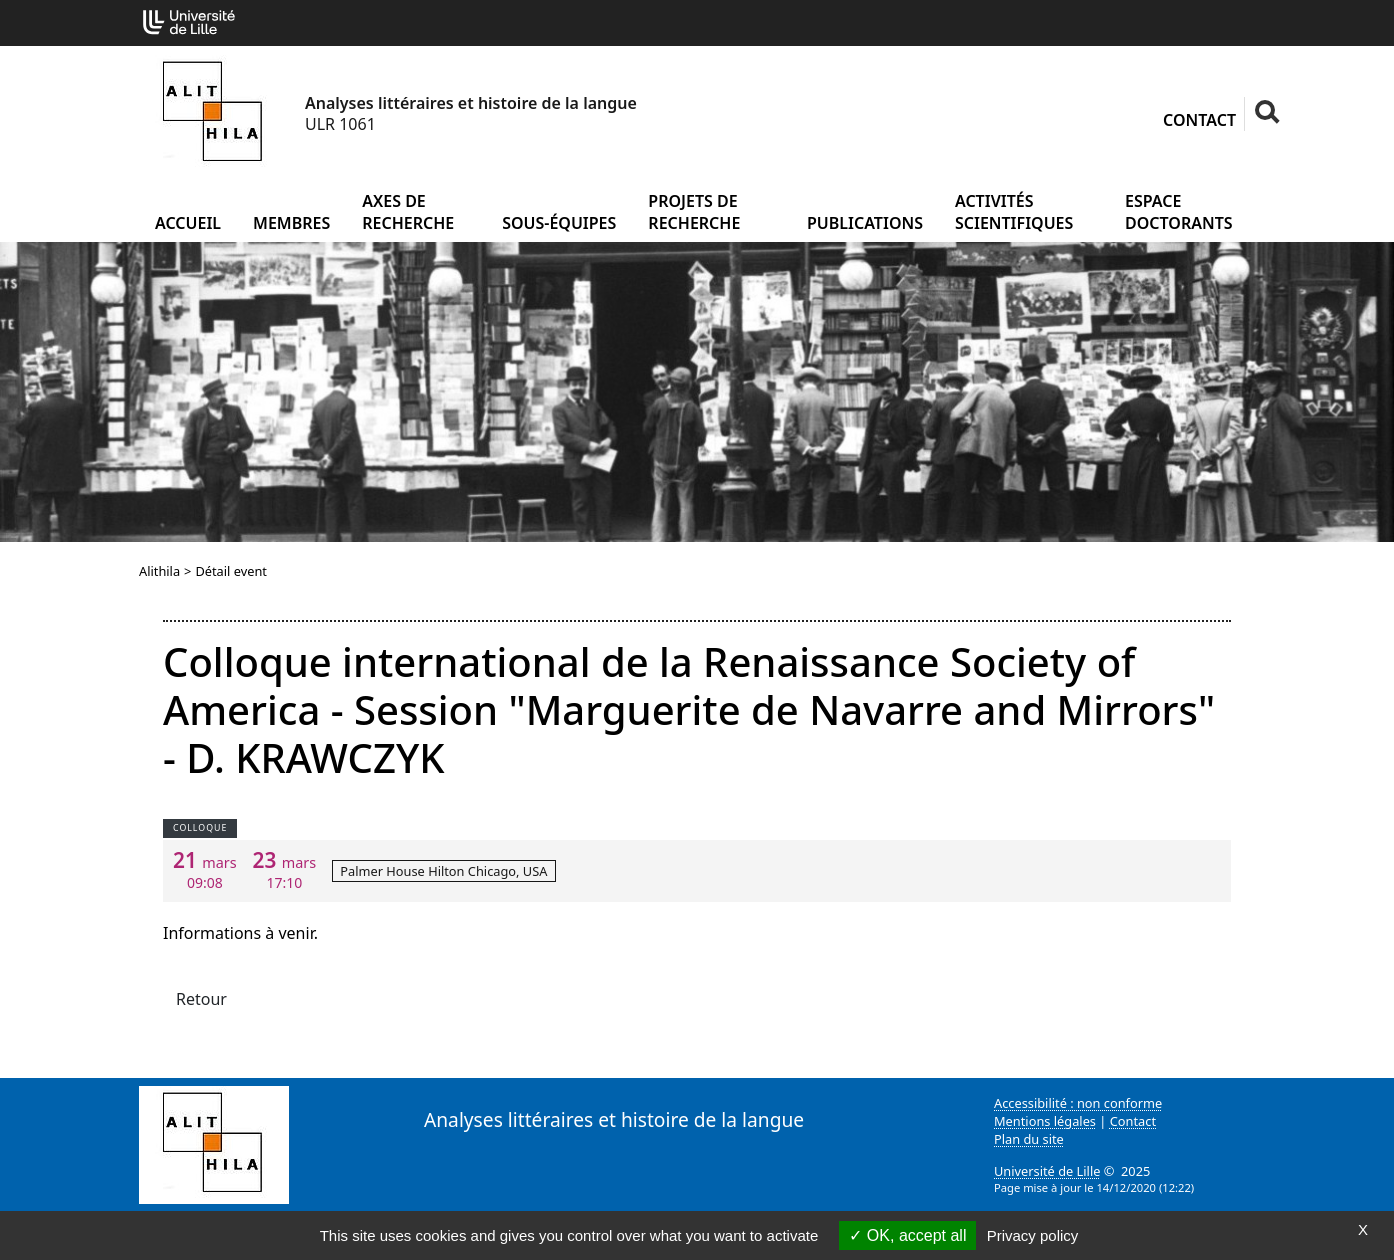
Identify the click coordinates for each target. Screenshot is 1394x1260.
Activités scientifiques (1014, 212)
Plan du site (1029, 1139)
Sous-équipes (559, 223)
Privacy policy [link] (1033, 1235)
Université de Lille (1047, 1171)
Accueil (188, 223)
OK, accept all (907, 1235)
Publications (865, 223)
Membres (291, 223)
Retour (201, 999)
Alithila (159, 571)
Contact (1199, 120)
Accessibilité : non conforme (1078, 1103)
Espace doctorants (1179, 212)
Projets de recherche (694, 212)
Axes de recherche (408, 212)
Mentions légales (1045, 1121)
